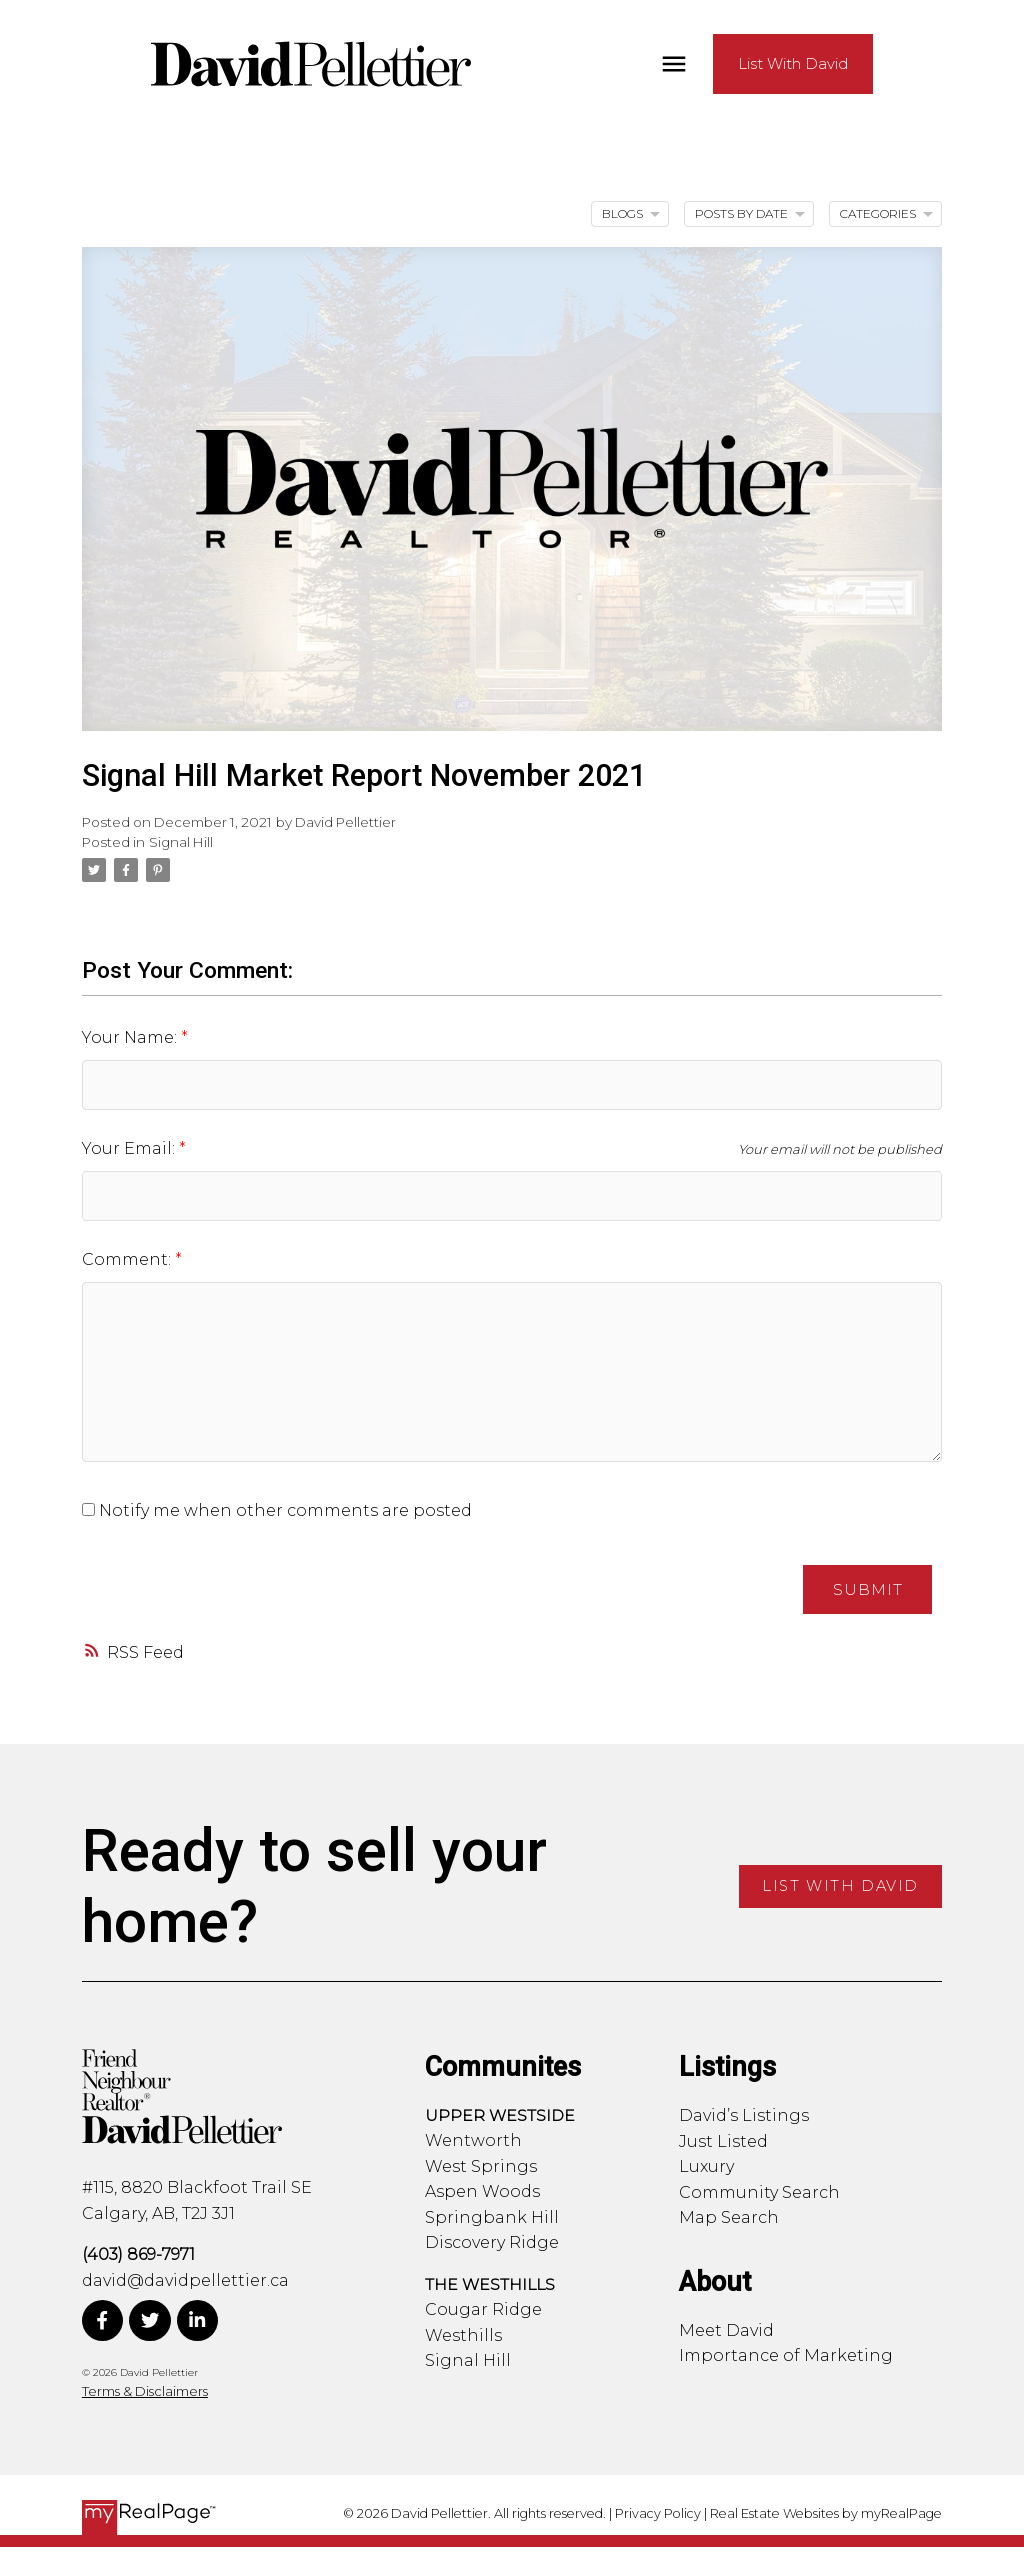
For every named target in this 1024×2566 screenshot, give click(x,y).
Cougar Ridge (483, 2310)
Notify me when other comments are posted (277, 1510)
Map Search (729, 2218)
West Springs (481, 2166)
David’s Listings (744, 2116)
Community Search (759, 2192)
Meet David (726, 2330)
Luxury (706, 2167)
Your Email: (130, 1148)
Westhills (463, 2335)
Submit (867, 1589)
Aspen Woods (482, 2192)
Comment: (128, 1259)
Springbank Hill (492, 2217)
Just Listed (723, 2141)
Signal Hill (181, 842)
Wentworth (473, 2141)
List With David (862, 64)
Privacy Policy (658, 2513)
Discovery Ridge (492, 2243)
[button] (862, 64)
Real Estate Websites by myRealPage (826, 2513)
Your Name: (131, 1037)
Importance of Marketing (786, 2356)
